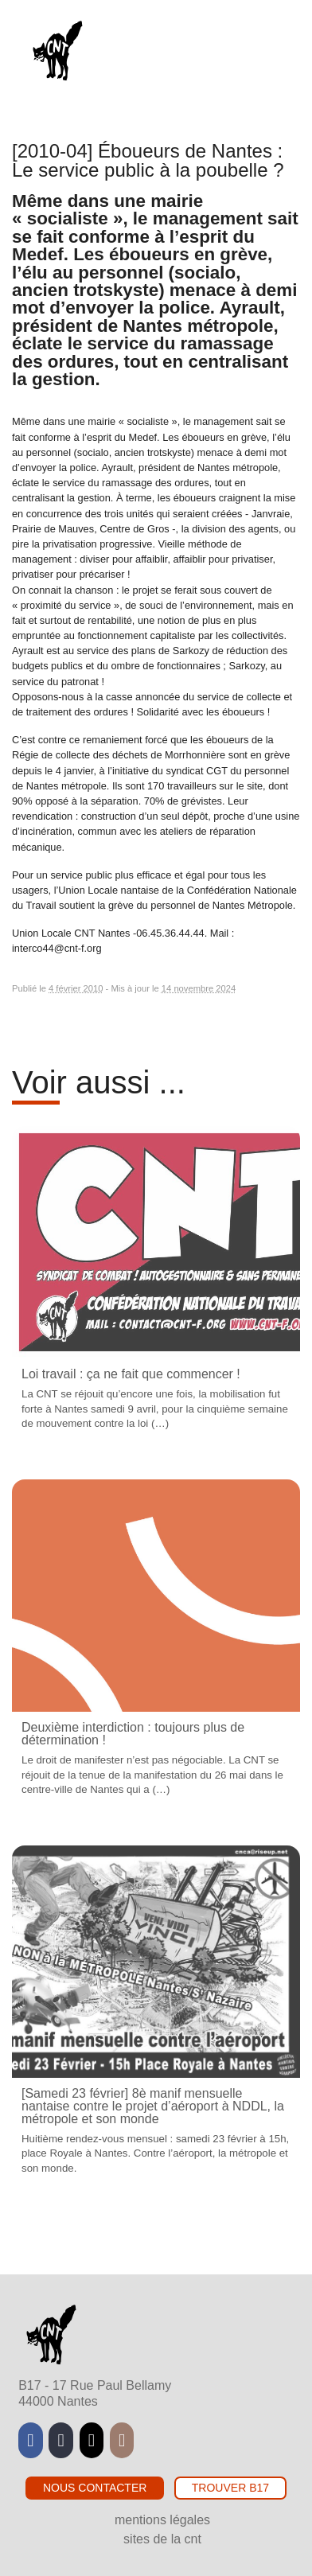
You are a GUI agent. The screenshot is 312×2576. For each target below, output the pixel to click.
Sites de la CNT (162, 2539)
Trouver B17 (230, 2487)
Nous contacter (94, 2487)
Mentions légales (162, 2520)
